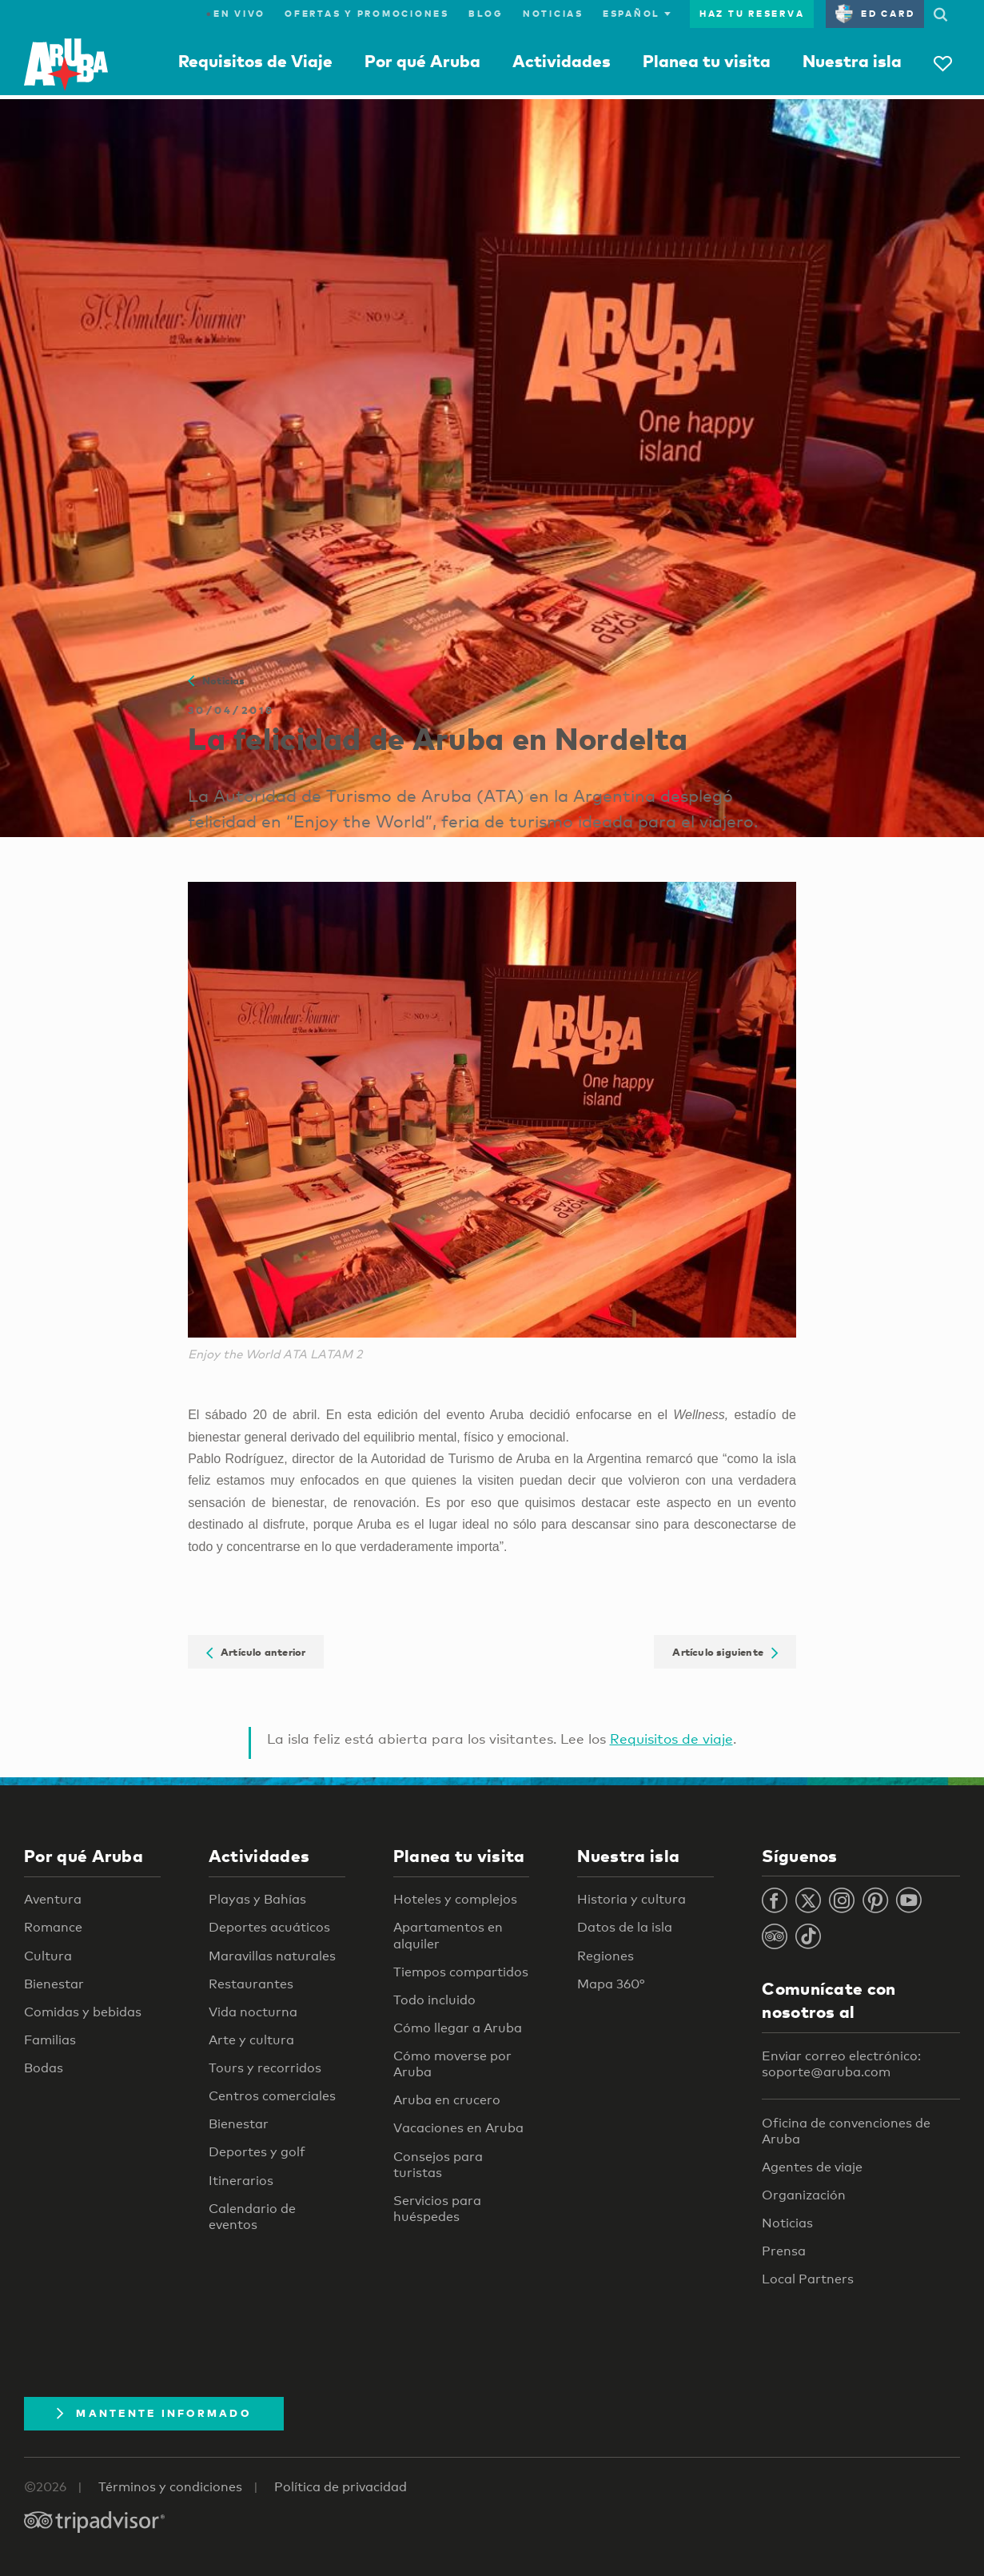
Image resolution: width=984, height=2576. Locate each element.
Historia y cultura (631, 1899)
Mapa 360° (610, 1984)
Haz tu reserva (752, 13)
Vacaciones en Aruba (458, 2127)
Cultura (48, 1956)
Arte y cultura (251, 2040)
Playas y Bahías (257, 1899)
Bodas (43, 2068)
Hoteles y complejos (455, 1899)
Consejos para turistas (438, 2164)
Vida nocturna (253, 2012)
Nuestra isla (852, 60)
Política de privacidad (340, 2486)
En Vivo (236, 13)
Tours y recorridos (265, 2068)
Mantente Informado (154, 2413)
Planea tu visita (707, 60)
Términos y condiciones (170, 2486)
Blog (486, 13)
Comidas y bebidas (82, 2012)
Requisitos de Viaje (255, 60)
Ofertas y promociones (367, 13)
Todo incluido (434, 2000)
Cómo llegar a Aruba (457, 2028)
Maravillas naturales (272, 1956)
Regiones (605, 1956)
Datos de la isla (624, 1927)
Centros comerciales (272, 2095)
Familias (50, 2040)
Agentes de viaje (812, 2167)
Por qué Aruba (422, 60)
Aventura (53, 1899)
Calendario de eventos (252, 2216)
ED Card (874, 13)
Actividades (561, 60)
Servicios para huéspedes (437, 2208)
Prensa (784, 2251)
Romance (53, 1927)
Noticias (553, 13)
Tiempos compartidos (460, 1972)
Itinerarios (241, 2180)
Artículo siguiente (724, 1651)
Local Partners (808, 2279)
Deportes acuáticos (269, 1927)
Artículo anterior (255, 1651)
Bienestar (54, 1984)
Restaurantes (251, 1984)
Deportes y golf (257, 2151)
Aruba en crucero (446, 2099)
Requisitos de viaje (671, 1738)
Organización (804, 2195)
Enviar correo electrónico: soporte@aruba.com (841, 2064)
